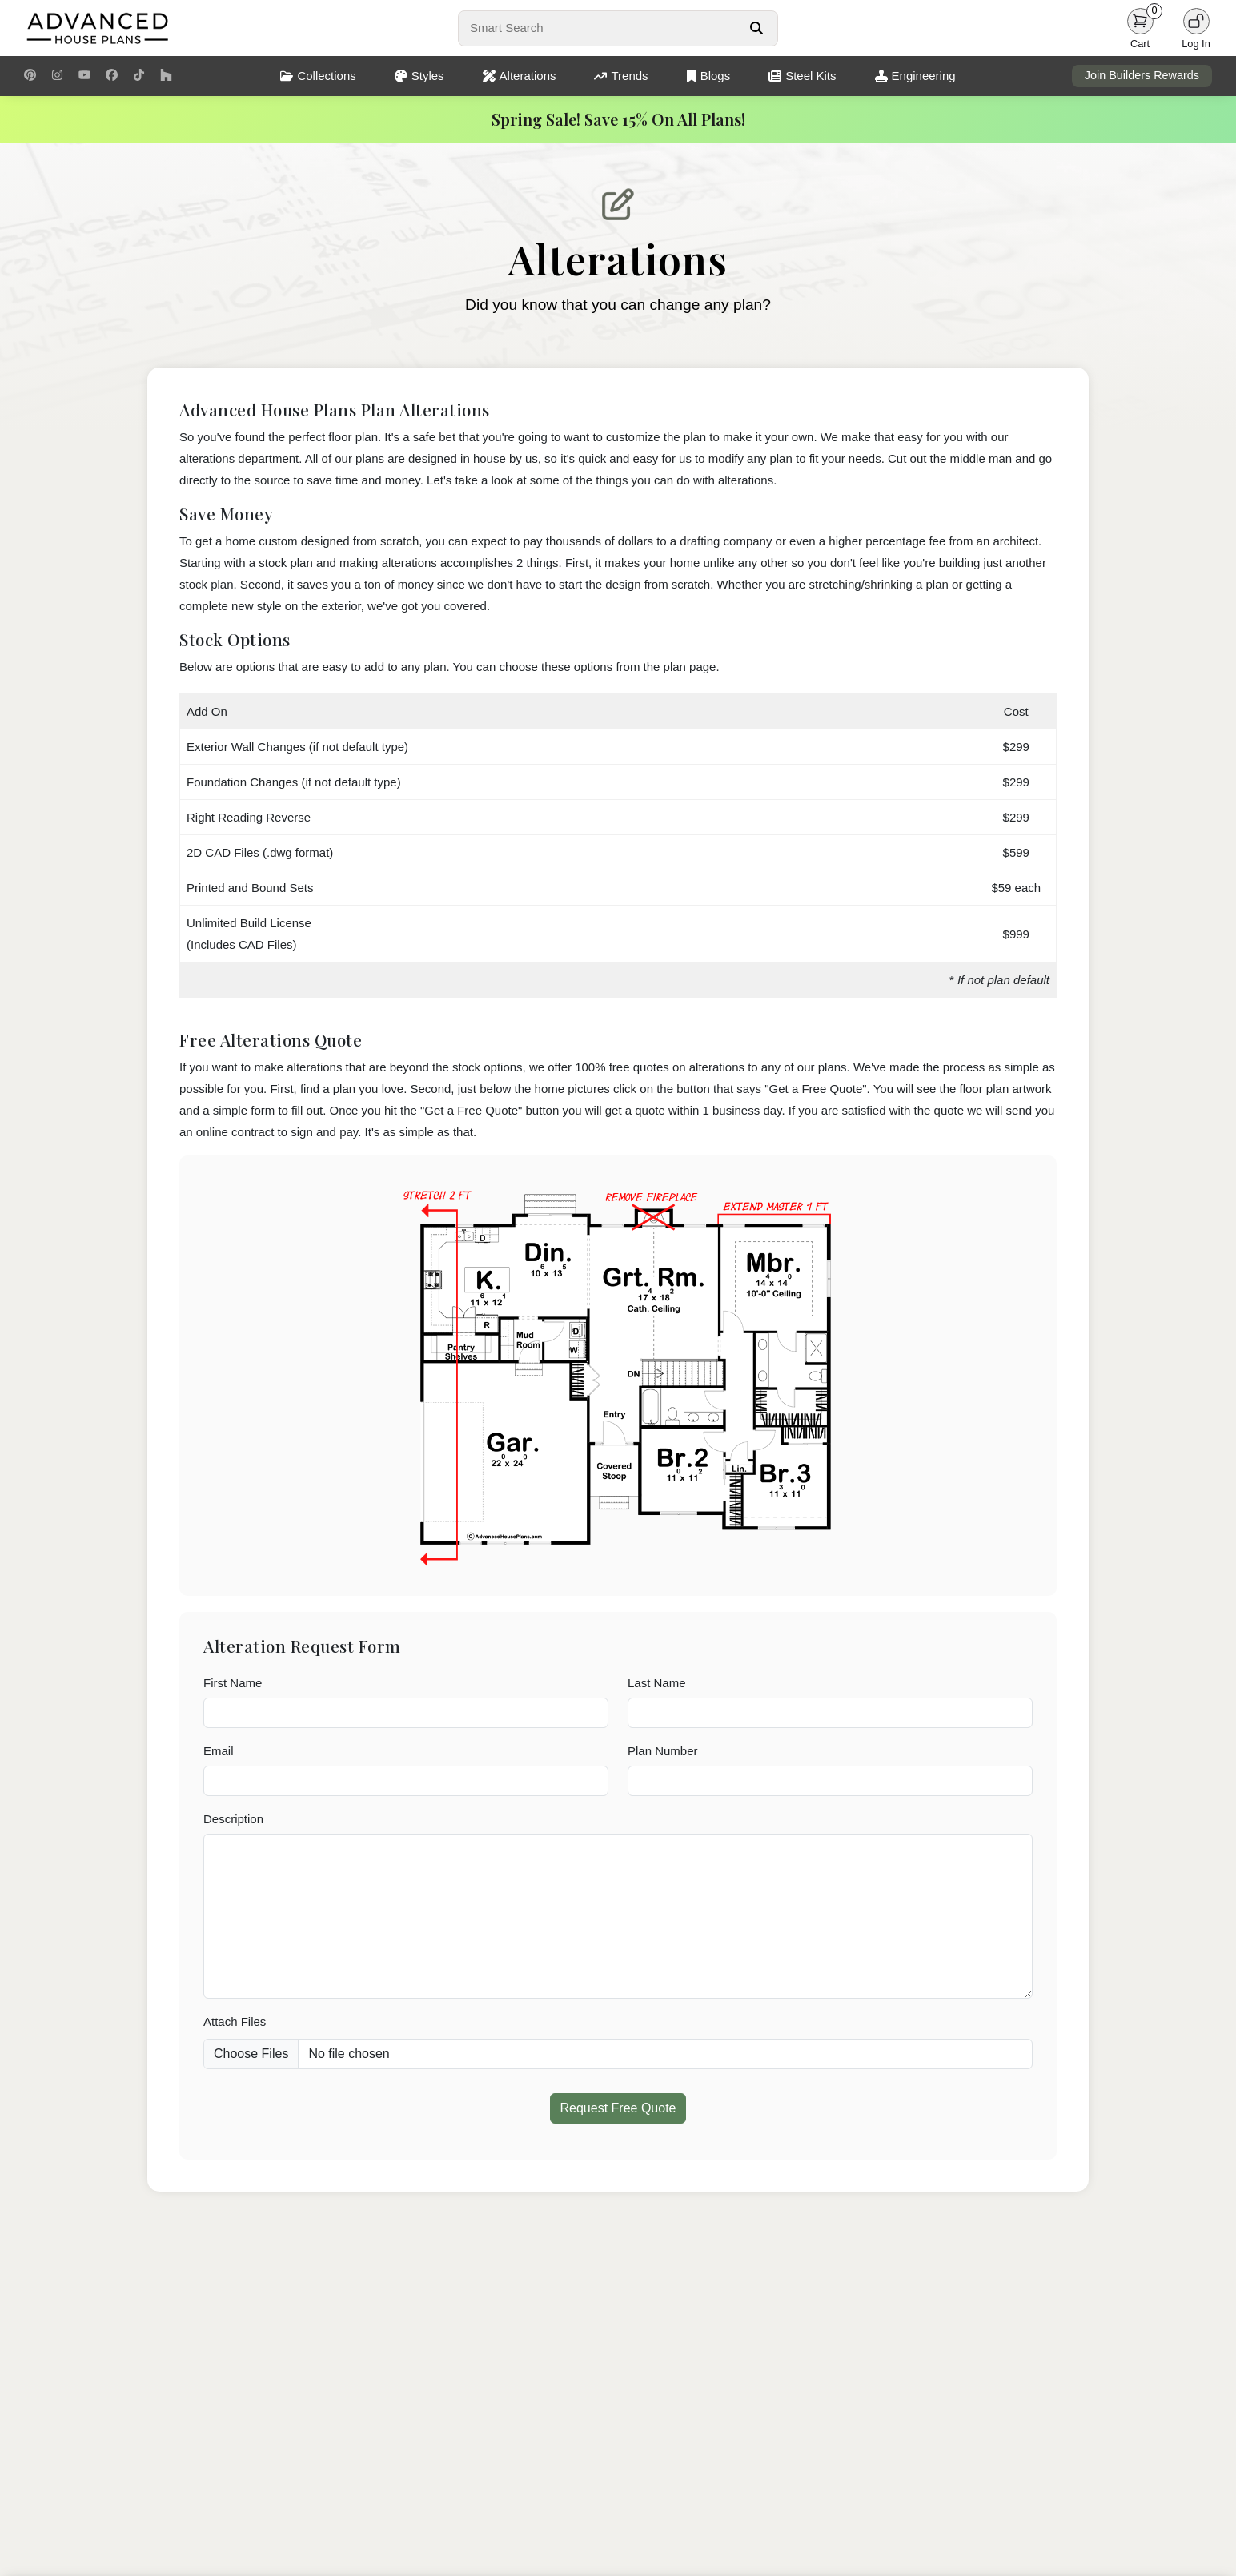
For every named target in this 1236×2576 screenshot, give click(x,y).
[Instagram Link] (57, 76)
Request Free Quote (618, 2108)
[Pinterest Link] (30, 76)
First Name (232, 1683)
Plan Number (663, 1751)
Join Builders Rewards (1142, 75)
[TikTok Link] (139, 76)
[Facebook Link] (112, 76)
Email (218, 1751)
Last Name (657, 1683)
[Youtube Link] (84, 76)
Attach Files (234, 2021)
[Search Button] (756, 28)
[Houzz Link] (166, 76)
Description (233, 1819)
